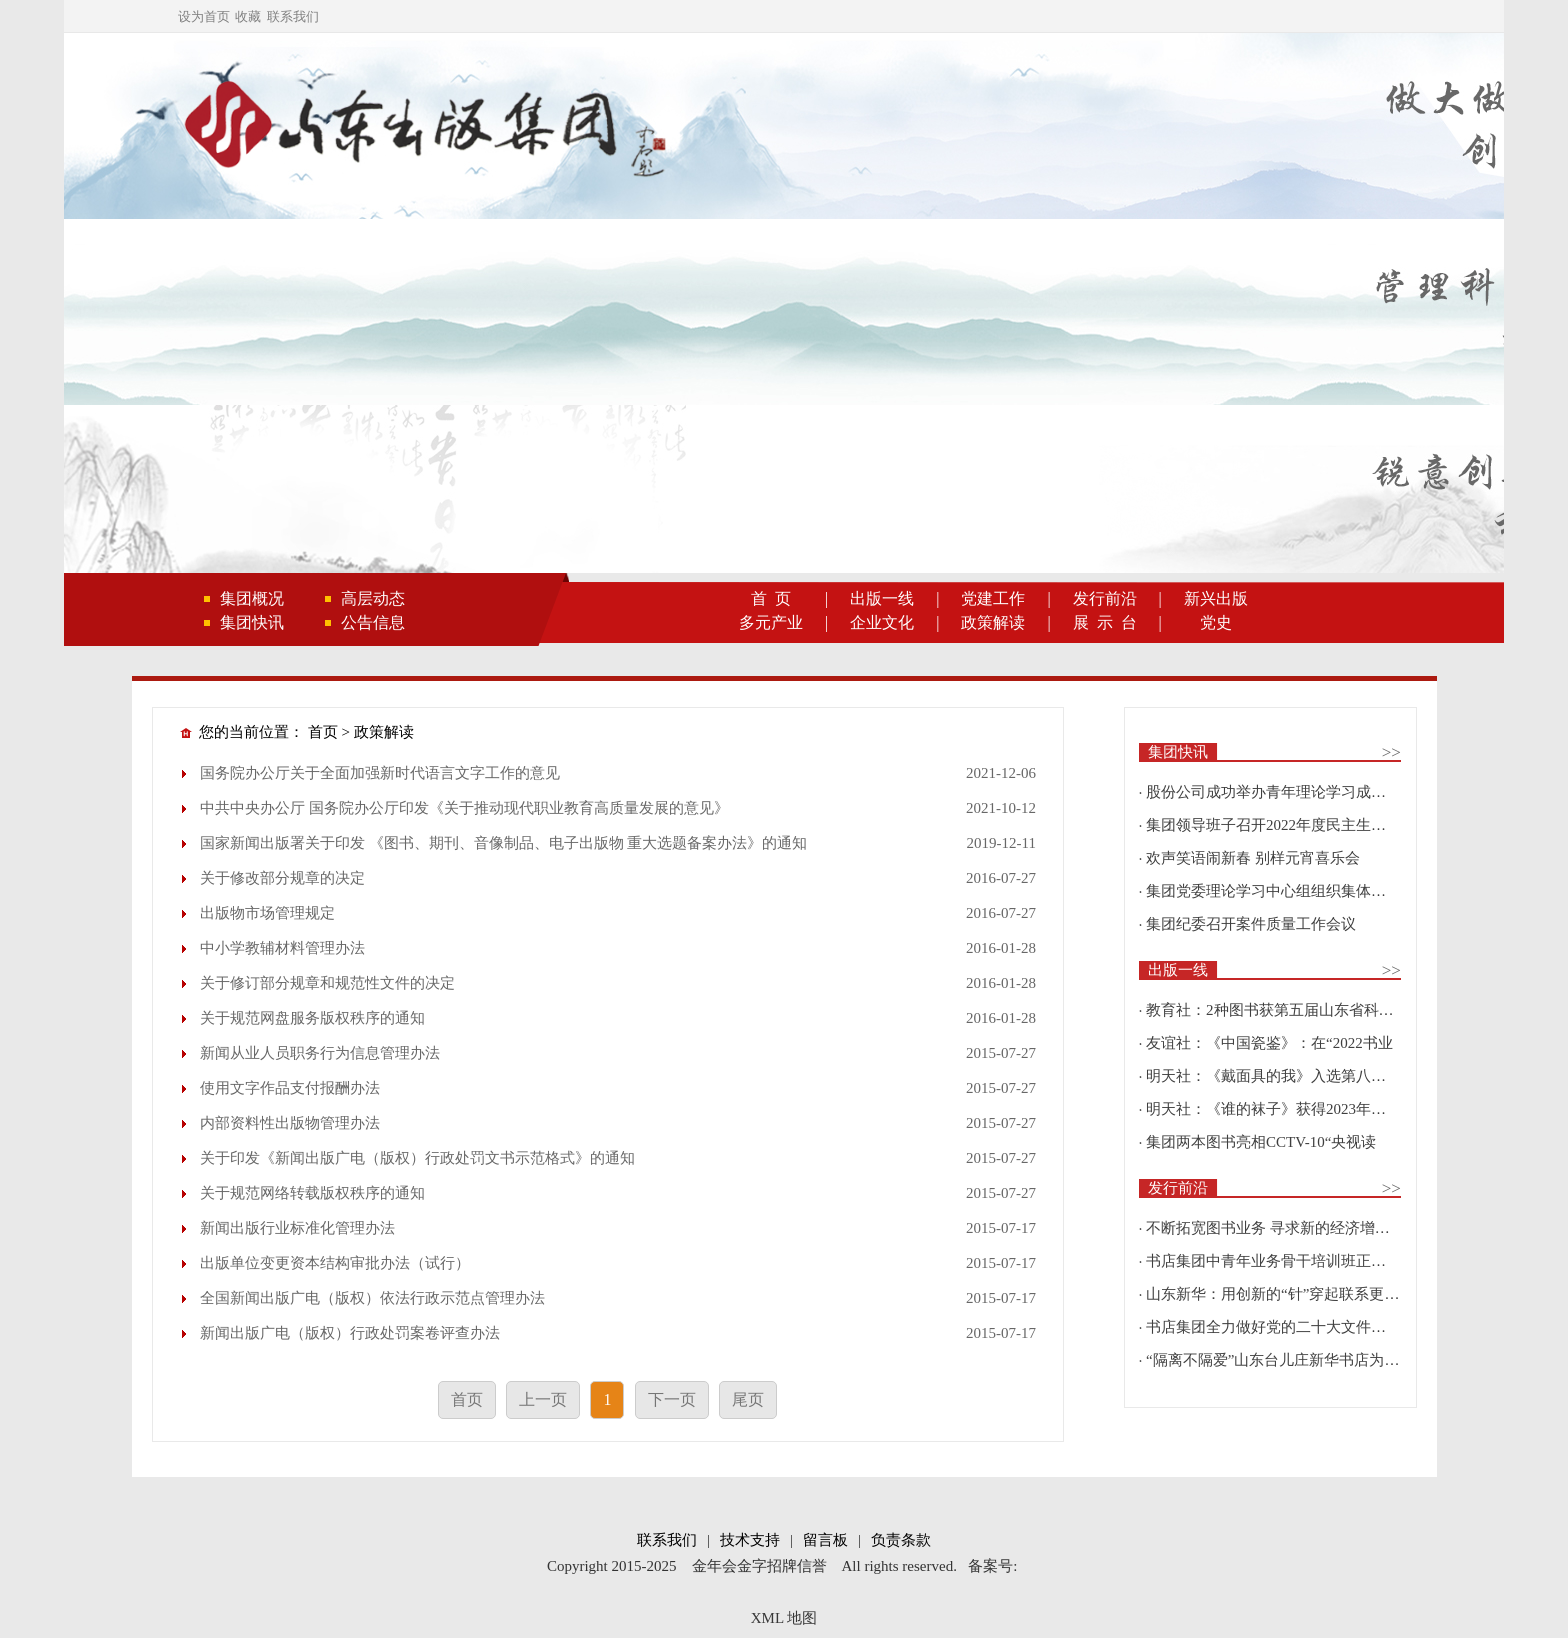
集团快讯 (252, 622)
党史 (1216, 622)
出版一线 (882, 598)
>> (1391, 752)
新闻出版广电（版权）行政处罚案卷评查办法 (350, 1333)
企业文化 (882, 622)
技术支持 (750, 1540)
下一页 (672, 1399)
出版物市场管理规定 (267, 913)
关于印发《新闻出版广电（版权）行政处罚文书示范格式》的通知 (417, 1158)
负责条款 (901, 1540)
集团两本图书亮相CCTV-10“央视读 (1261, 1142)
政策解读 (993, 622)
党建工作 (993, 598)
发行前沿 (1105, 598)
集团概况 (252, 598)
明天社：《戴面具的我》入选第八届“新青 (1284, 1076)
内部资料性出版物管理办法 (290, 1123)
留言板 (825, 1540)
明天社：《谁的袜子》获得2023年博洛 (1273, 1109)
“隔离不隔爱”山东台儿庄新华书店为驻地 (1280, 1360)
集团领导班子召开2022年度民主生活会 (1273, 825)
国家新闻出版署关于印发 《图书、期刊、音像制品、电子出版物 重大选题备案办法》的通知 (504, 843)
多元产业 (771, 622)
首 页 (771, 598)
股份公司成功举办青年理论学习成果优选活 (1288, 792)
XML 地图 (784, 1618)
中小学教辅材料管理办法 (282, 948)
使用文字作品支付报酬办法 (290, 1088)
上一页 (543, 1399)
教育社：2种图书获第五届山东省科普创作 (1285, 1010)
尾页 (748, 1399)
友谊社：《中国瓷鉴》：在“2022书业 (1269, 1043)
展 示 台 (1105, 622)
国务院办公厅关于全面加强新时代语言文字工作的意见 (380, 773)
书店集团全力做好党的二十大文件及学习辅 (1288, 1327)
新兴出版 (1216, 598)
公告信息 (373, 622)
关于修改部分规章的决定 (282, 878)
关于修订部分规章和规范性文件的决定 (327, 983)
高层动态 (373, 598)
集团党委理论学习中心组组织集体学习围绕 (1288, 891)
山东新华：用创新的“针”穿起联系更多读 (1280, 1294)
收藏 (248, 16)
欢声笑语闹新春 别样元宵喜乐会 (1253, 858)
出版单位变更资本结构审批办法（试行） (335, 1263)
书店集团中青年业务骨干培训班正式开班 (1281, 1261)
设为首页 (204, 16)
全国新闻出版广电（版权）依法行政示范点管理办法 (372, 1298)
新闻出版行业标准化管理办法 (297, 1228)
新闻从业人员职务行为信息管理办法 (320, 1053)
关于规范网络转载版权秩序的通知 (312, 1193)
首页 (323, 732)
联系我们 (293, 16)
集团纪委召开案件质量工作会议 (1251, 924)
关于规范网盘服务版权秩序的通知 (312, 1018)
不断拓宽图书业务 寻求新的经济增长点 (1275, 1228)
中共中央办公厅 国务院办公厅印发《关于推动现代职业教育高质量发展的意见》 (464, 808)
